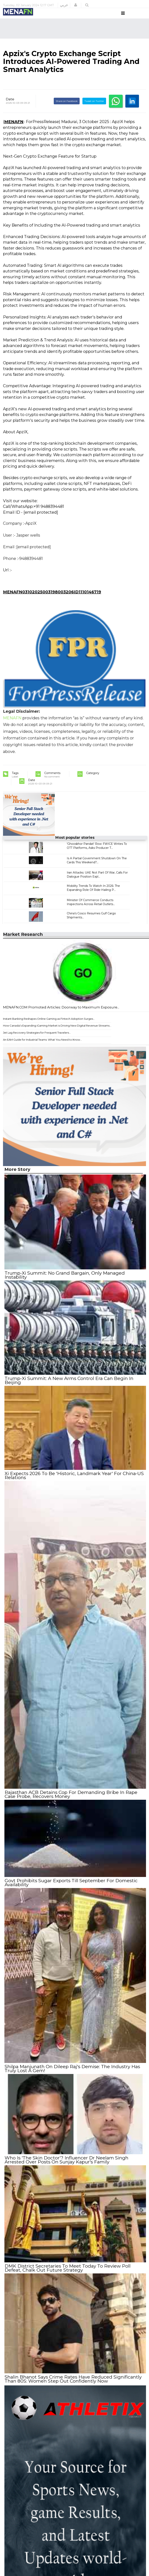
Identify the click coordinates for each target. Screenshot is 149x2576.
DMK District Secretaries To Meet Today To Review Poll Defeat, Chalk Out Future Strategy (67, 2272)
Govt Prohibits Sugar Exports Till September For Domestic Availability (70, 1888)
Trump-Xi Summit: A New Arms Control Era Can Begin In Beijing (68, 1387)
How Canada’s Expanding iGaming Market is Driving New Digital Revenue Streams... (57, 1033)
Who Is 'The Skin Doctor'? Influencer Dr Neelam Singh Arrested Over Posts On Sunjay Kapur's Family (66, 2164)
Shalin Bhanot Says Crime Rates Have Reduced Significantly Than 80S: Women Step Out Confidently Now (72, 2383)
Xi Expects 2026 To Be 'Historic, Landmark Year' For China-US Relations (74, 1482)
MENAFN (13, 129)
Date (10, 107)
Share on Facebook (67, 108)
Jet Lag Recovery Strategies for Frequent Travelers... (37, 1040)
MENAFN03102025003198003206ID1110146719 (52, 599)
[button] (75, 5)
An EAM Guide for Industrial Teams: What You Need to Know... (42, 1047)
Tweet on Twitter (94, 108)
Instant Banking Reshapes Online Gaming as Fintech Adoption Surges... (49, 1026)
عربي (64, 5)
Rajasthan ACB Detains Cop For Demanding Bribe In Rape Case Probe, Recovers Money (70, 1800)
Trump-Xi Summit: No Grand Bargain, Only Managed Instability (64, 1282)
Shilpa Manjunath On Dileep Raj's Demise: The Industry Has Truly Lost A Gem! (72, 2074)
